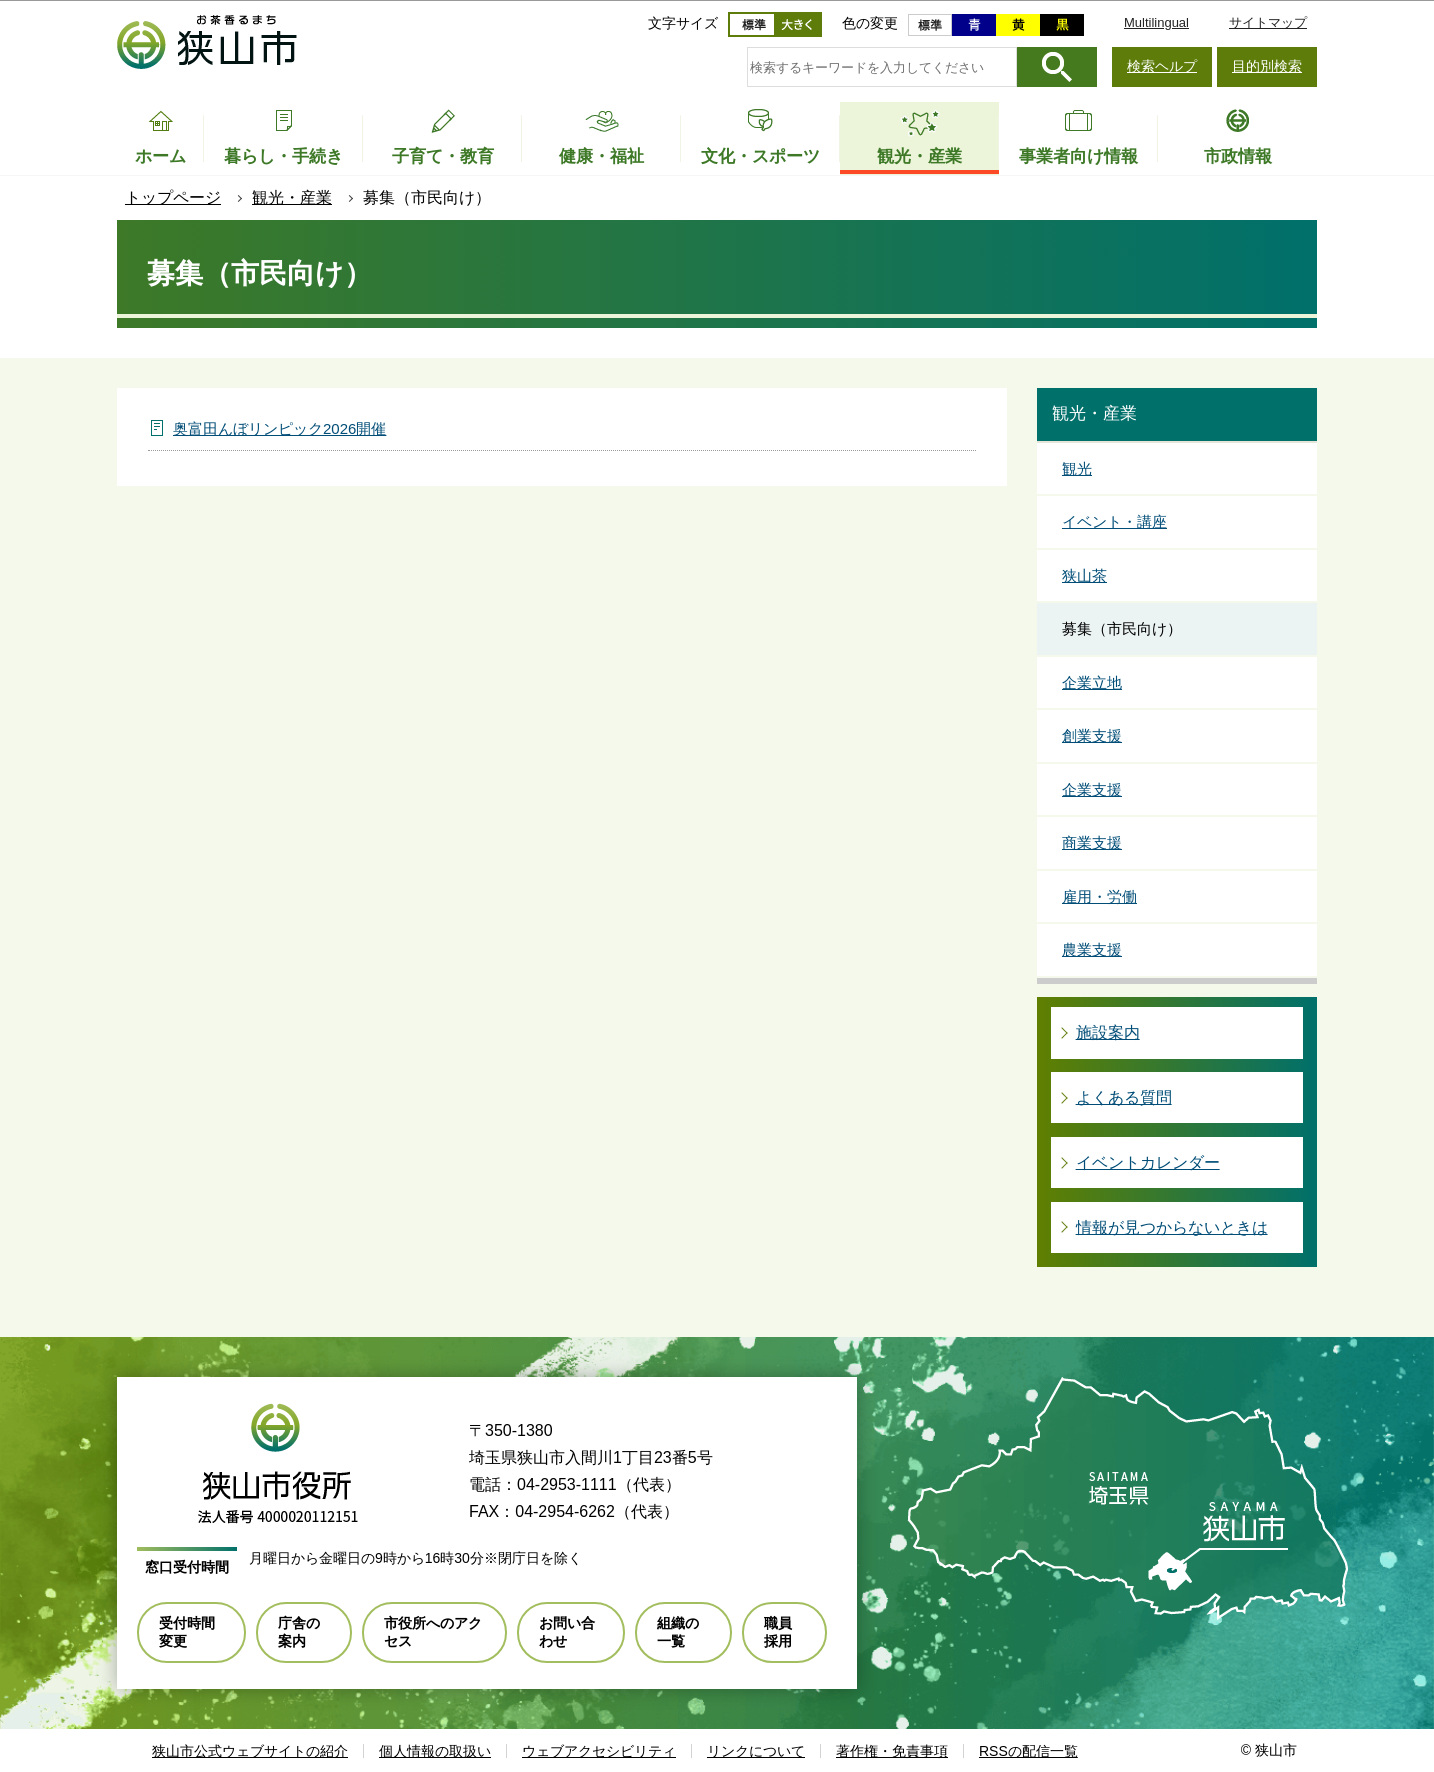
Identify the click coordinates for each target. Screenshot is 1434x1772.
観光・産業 (292, 197)
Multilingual (1156, 22)
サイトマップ (1268, 22)
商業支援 (1092, 842)
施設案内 (1108, 1032)
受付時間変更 (187, 1632)
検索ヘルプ (1162, 66)
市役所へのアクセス (433, 1632)
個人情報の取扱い (435, 1751)
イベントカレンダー (1148, 1162)
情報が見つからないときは (1172, 1227)
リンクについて (756, 1751)
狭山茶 (1084, 575)
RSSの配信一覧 (1028, 1751)
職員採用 (778, 1632)
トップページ (173, 197)
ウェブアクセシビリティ (599, 1751)
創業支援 (1092, 735)
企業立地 (1092, 682)
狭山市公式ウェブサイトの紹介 (250, 1751)
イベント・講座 (1114, 521)
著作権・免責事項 (892, 1751)
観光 (1077, 468)
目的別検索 (1267, 66)
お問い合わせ (567, 1632)
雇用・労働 (1099, 896)
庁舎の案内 (299, 1632)
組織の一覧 (678, 1632)
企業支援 (1092, 789)
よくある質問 (1124, 1097)
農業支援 (1092, 949)
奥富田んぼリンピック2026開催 (279, 428)
